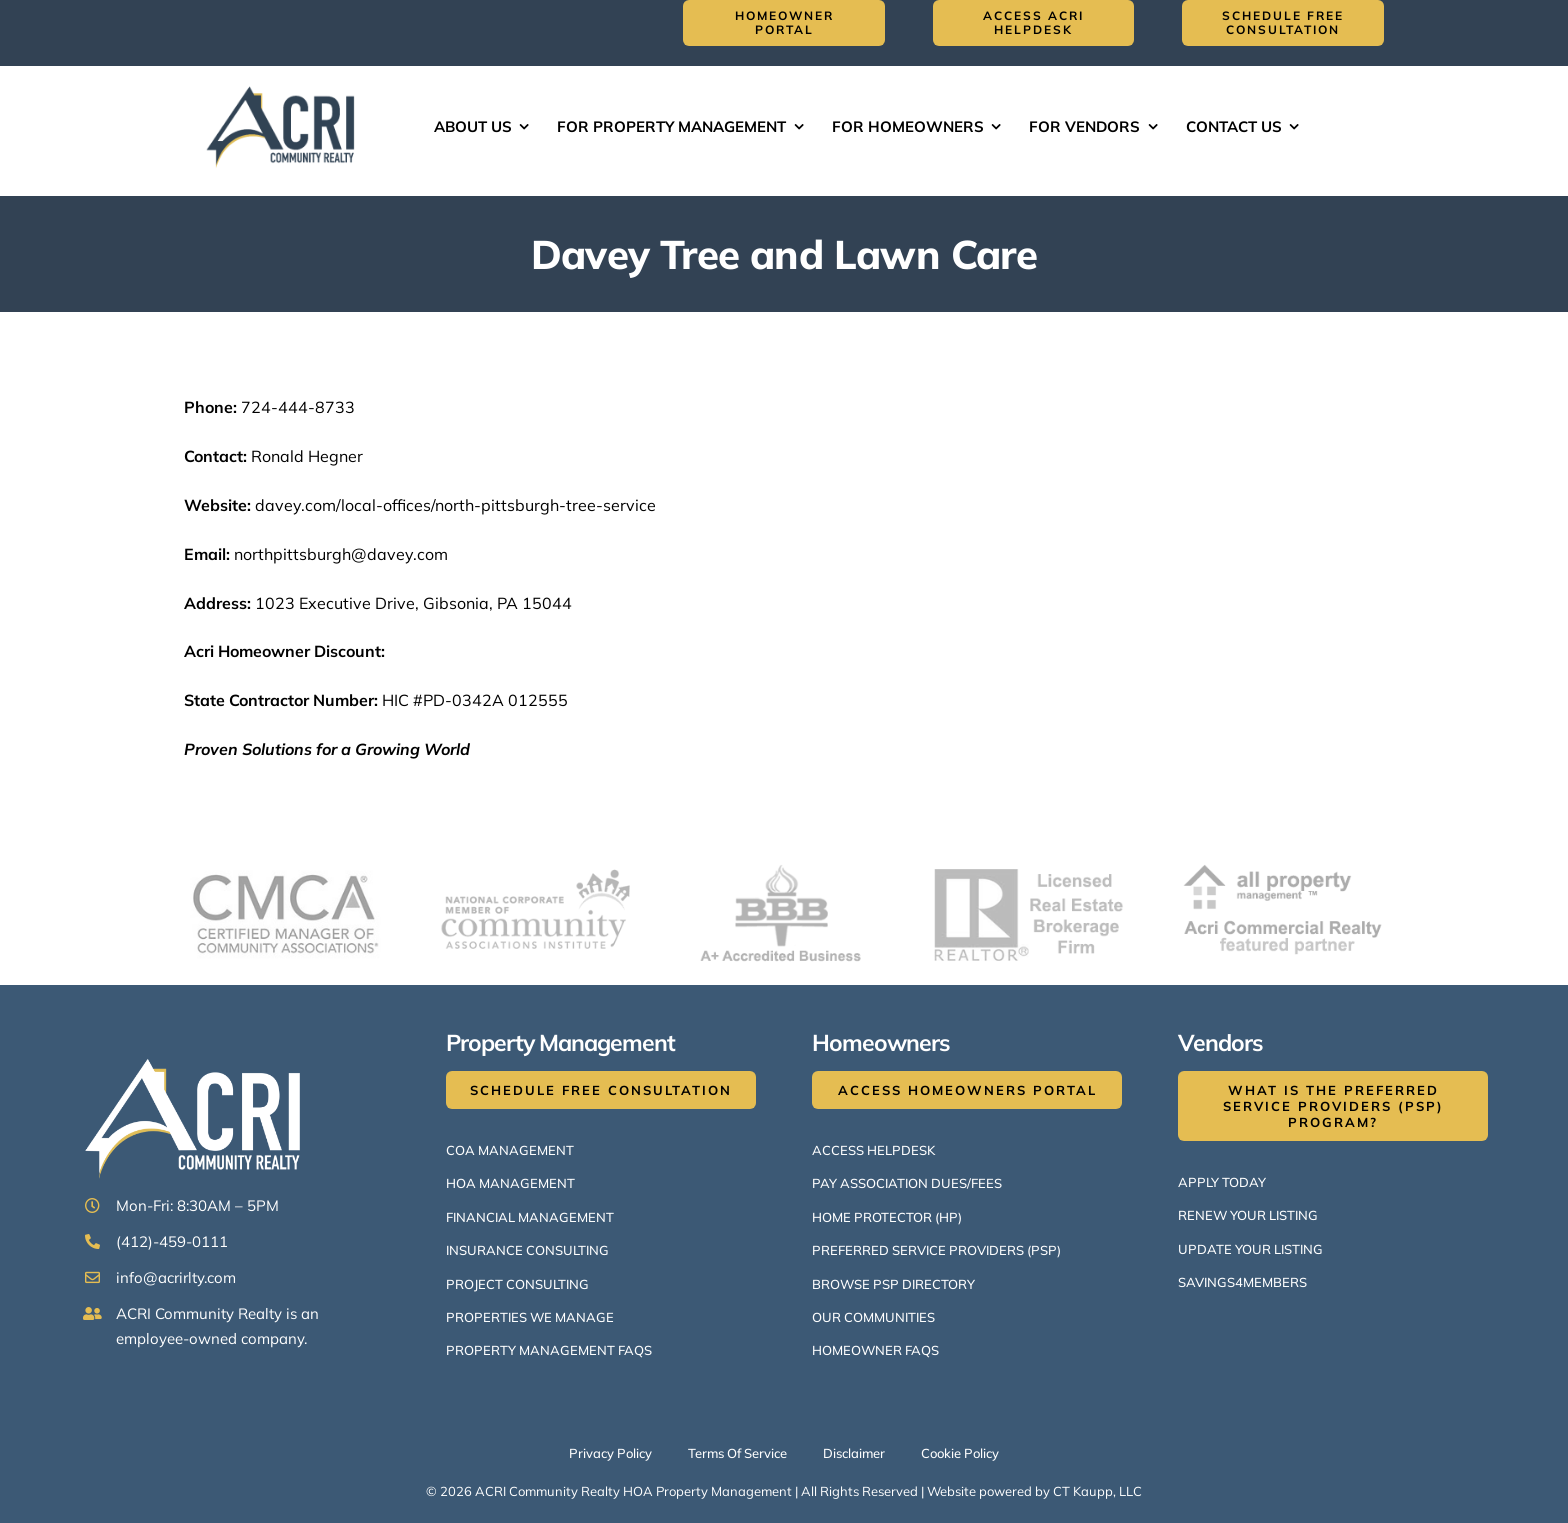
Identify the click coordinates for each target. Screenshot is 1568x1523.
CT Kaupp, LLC (1097, 1491)
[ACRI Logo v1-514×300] (285, 84)
